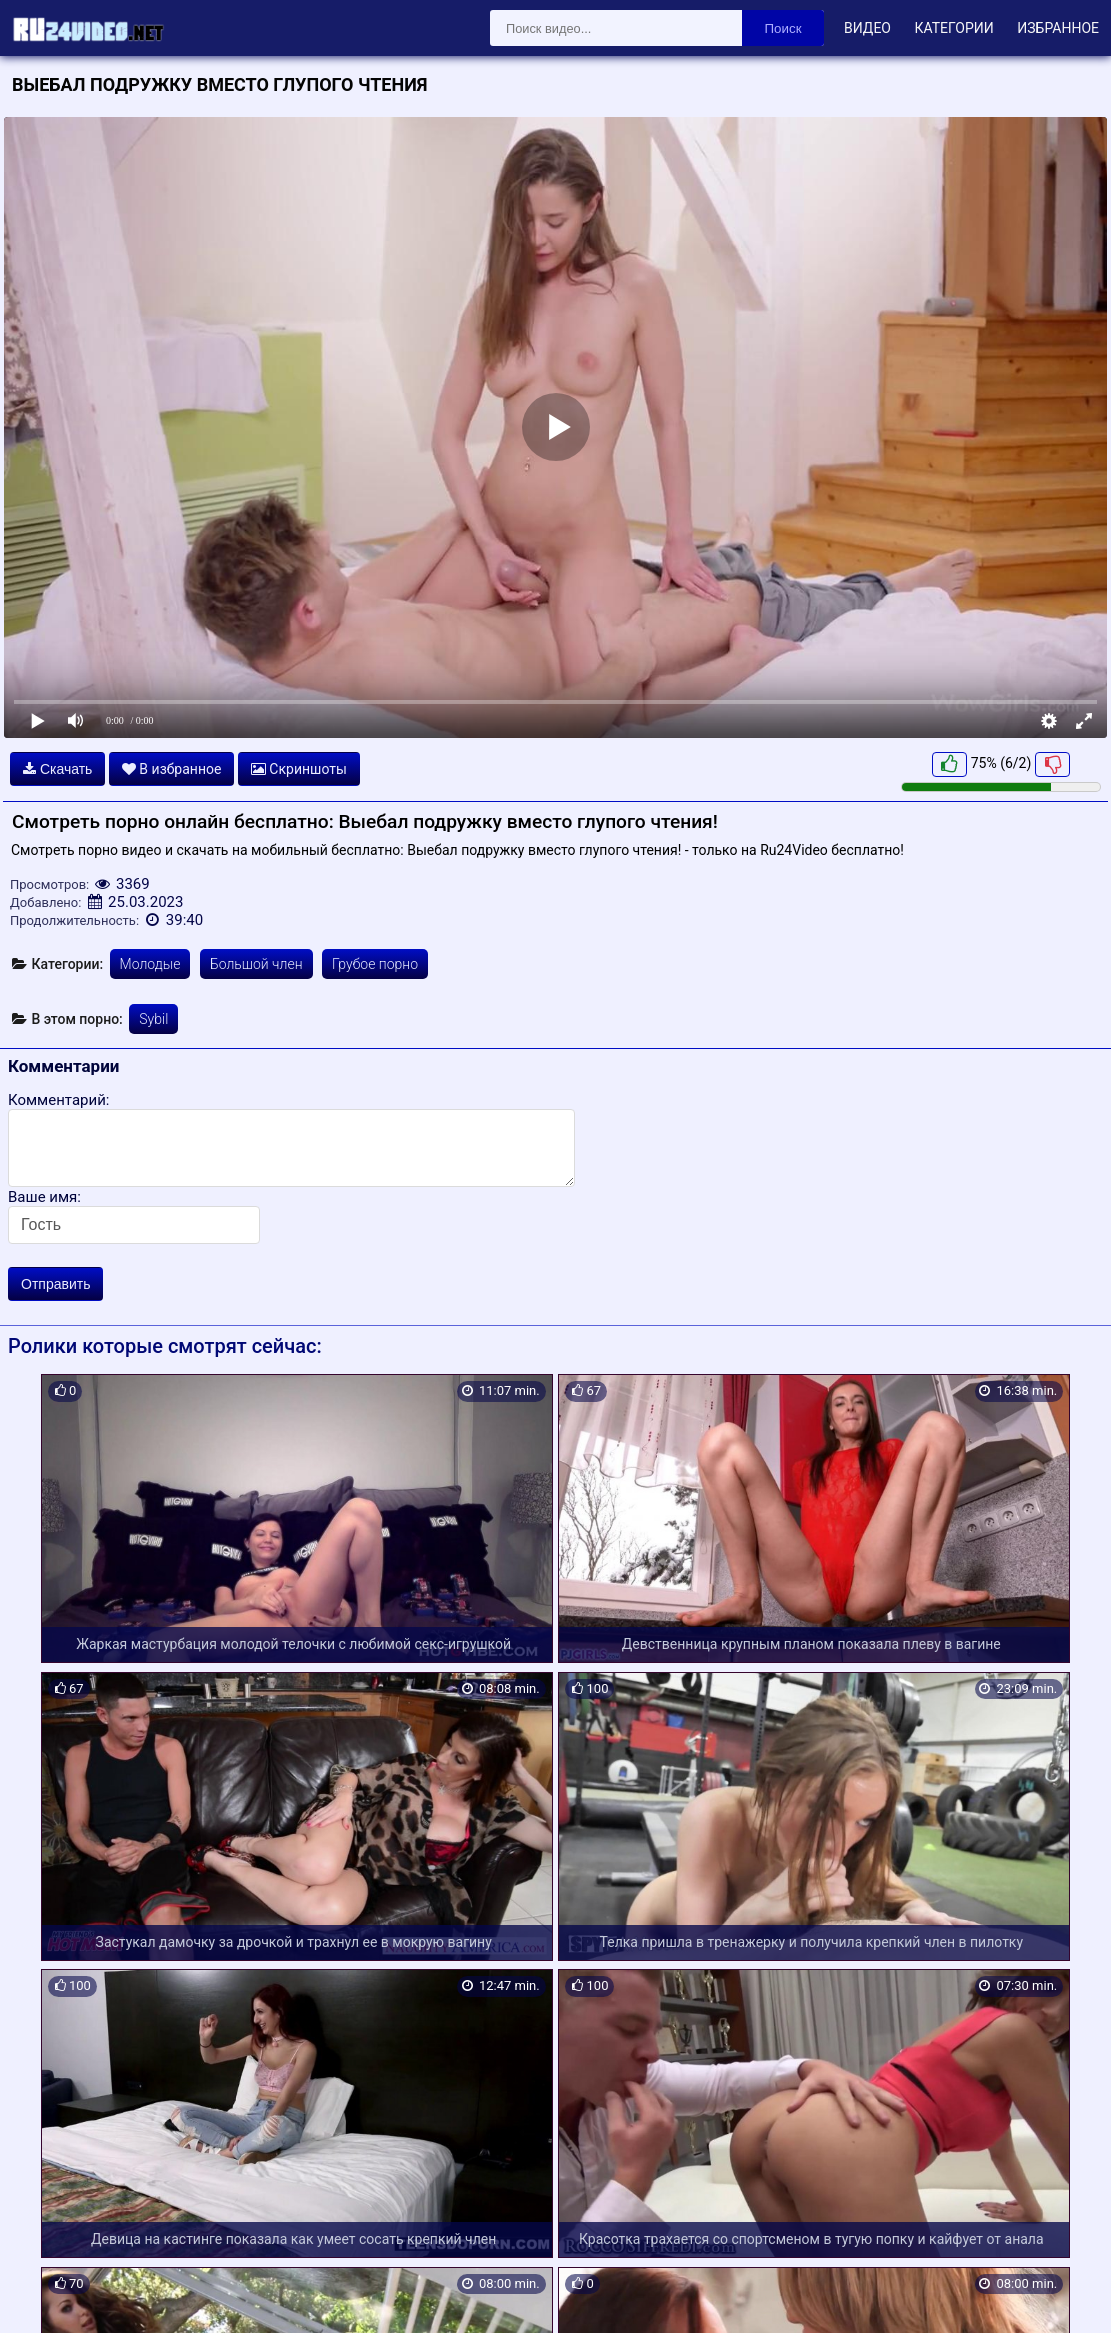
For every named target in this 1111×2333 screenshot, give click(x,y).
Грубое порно (375, 964)
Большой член (256, 964)
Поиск (783, 28)
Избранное (1058, 28)
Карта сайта (44, 2294)
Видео (867, 28)
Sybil (153, 1019)
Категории (953, 28)
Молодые (150, 964)
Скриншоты (299, 769)
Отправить (55, 1284)
